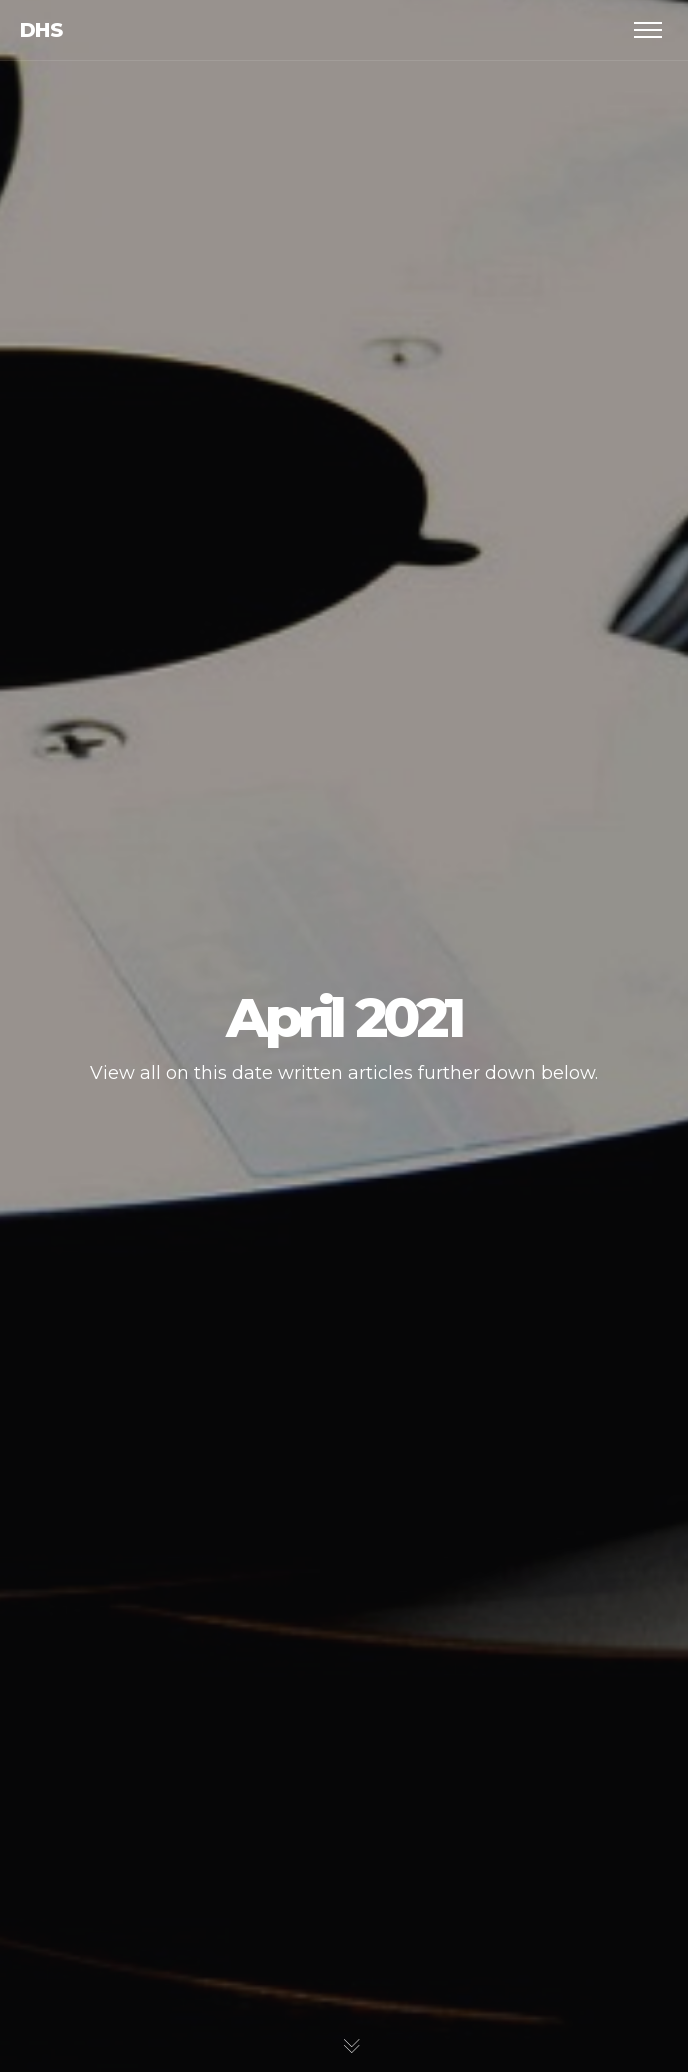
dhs (41, 30)
